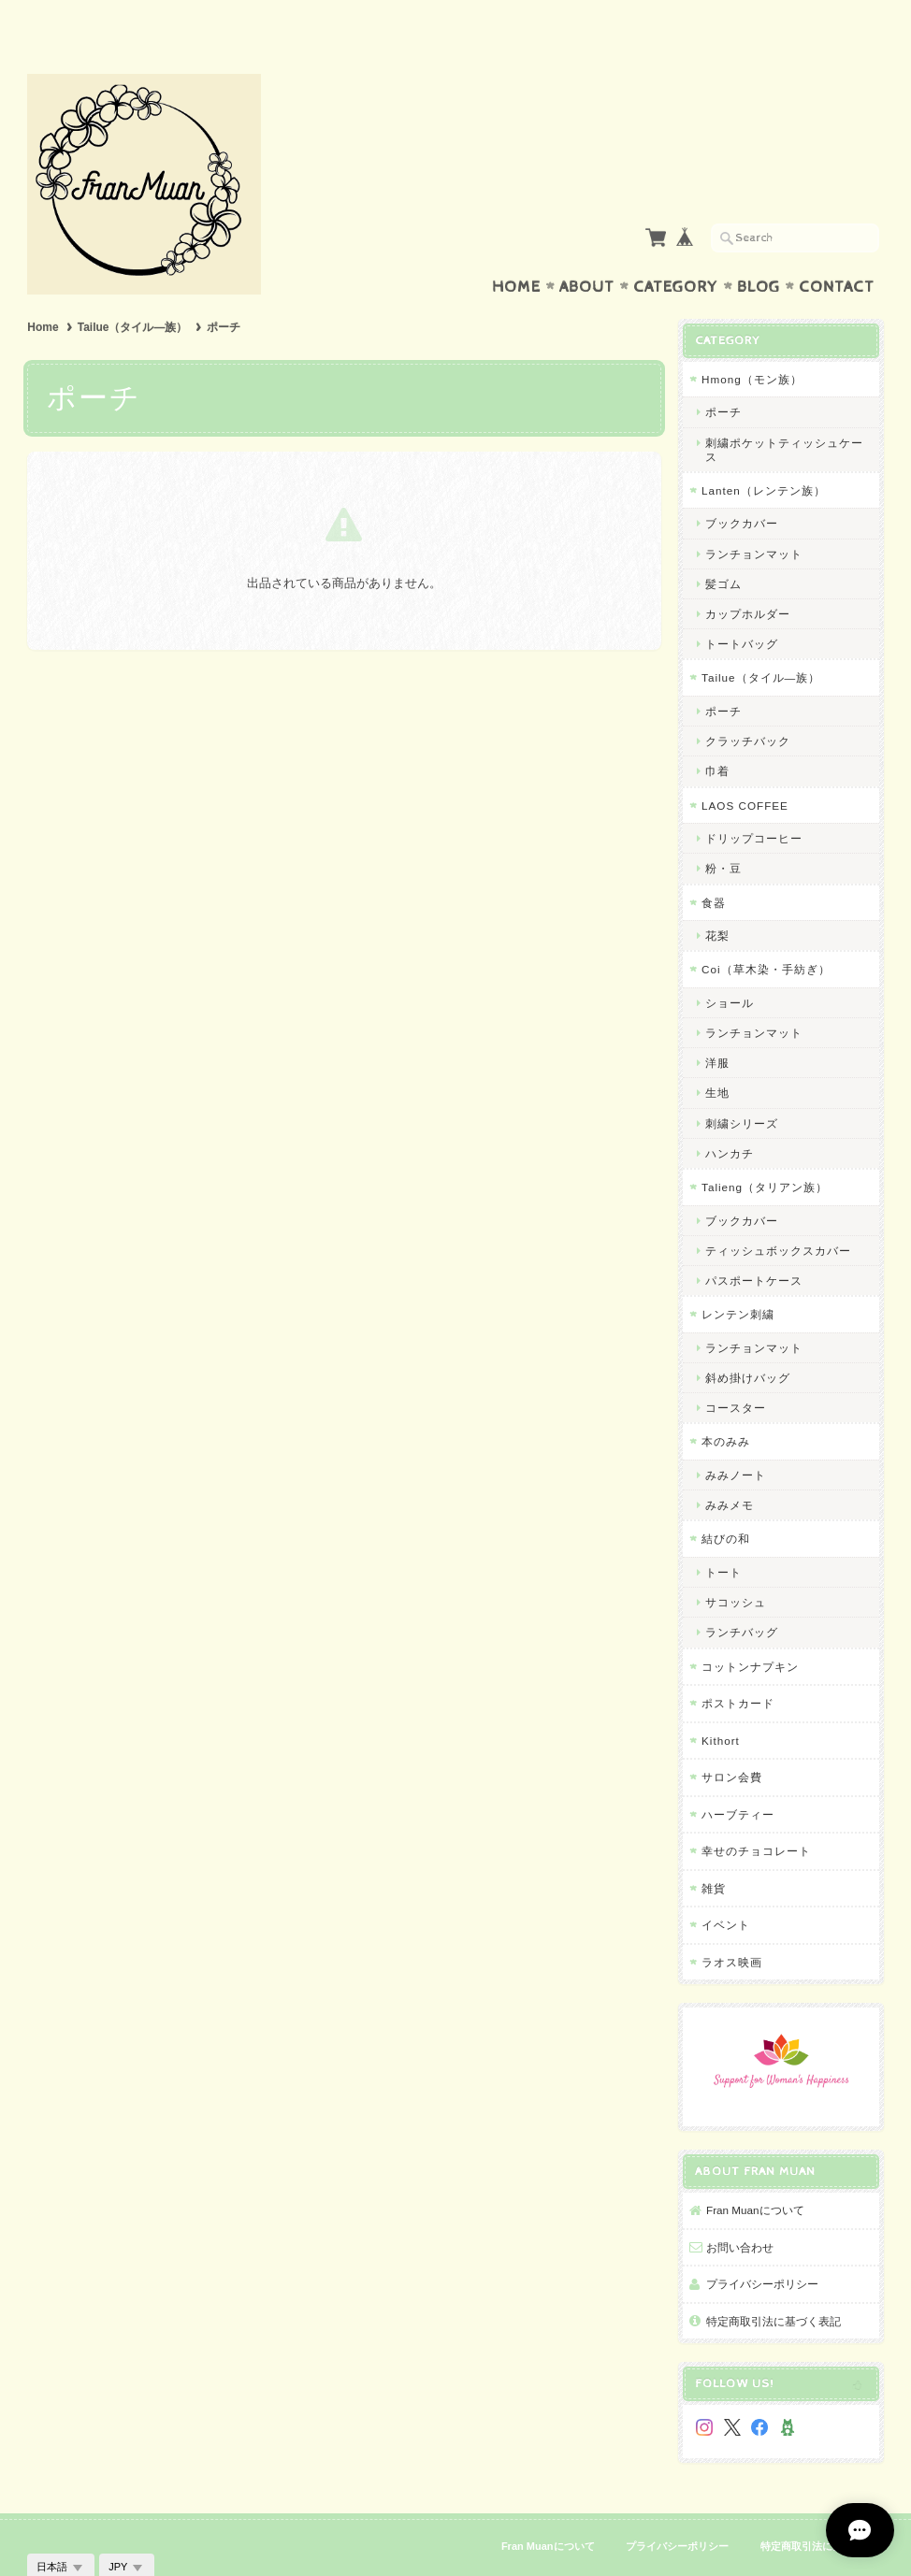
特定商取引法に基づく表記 (773, 2285)
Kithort (720, 1704)
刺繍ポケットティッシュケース (784, 413)
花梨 (717, 899)
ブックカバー (741, 487)
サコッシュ (735, 1566)
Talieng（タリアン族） (764, 1150)
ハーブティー (737, 1778)
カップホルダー (747, 577)
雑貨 (713, 1852)
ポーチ (723, 375)
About (587, 250)
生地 (717, 1056)
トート (723, 1536)
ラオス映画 (731, 1926)
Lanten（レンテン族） (763, 454)
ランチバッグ (741, 1596)
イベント (725, 1888)
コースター (735, 1371)
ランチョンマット (754, 517)
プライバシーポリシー (762, 2247)
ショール (729, 966)
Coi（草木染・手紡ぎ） (766, 933)
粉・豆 (723, 832)
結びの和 (725, 1502)
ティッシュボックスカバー (778, 1214)
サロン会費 (731, 1740)
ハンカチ (729, 1117)
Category (675, 250)
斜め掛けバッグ (747, 1341)
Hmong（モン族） (752, 343)
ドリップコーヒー (754, 802)
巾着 (717, 734)
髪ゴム (723, 547)
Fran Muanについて (755, 2173)
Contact (837, 250)
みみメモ (729, 1468)
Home (516, 250)
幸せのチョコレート (756, 1814)
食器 (713, 866)
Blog (758, 250)
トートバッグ (741, 607)
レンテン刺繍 (737, 1278)
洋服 (717, 1026)
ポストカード (737, 1667)
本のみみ (725, 1405)
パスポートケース (754, 1244)
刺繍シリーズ (741, 1087)
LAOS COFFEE (744, 769)
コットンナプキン (750, 1630)
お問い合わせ (740, 2211)
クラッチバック (747, 704)
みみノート (735, 1438)
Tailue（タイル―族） (133, 290)
